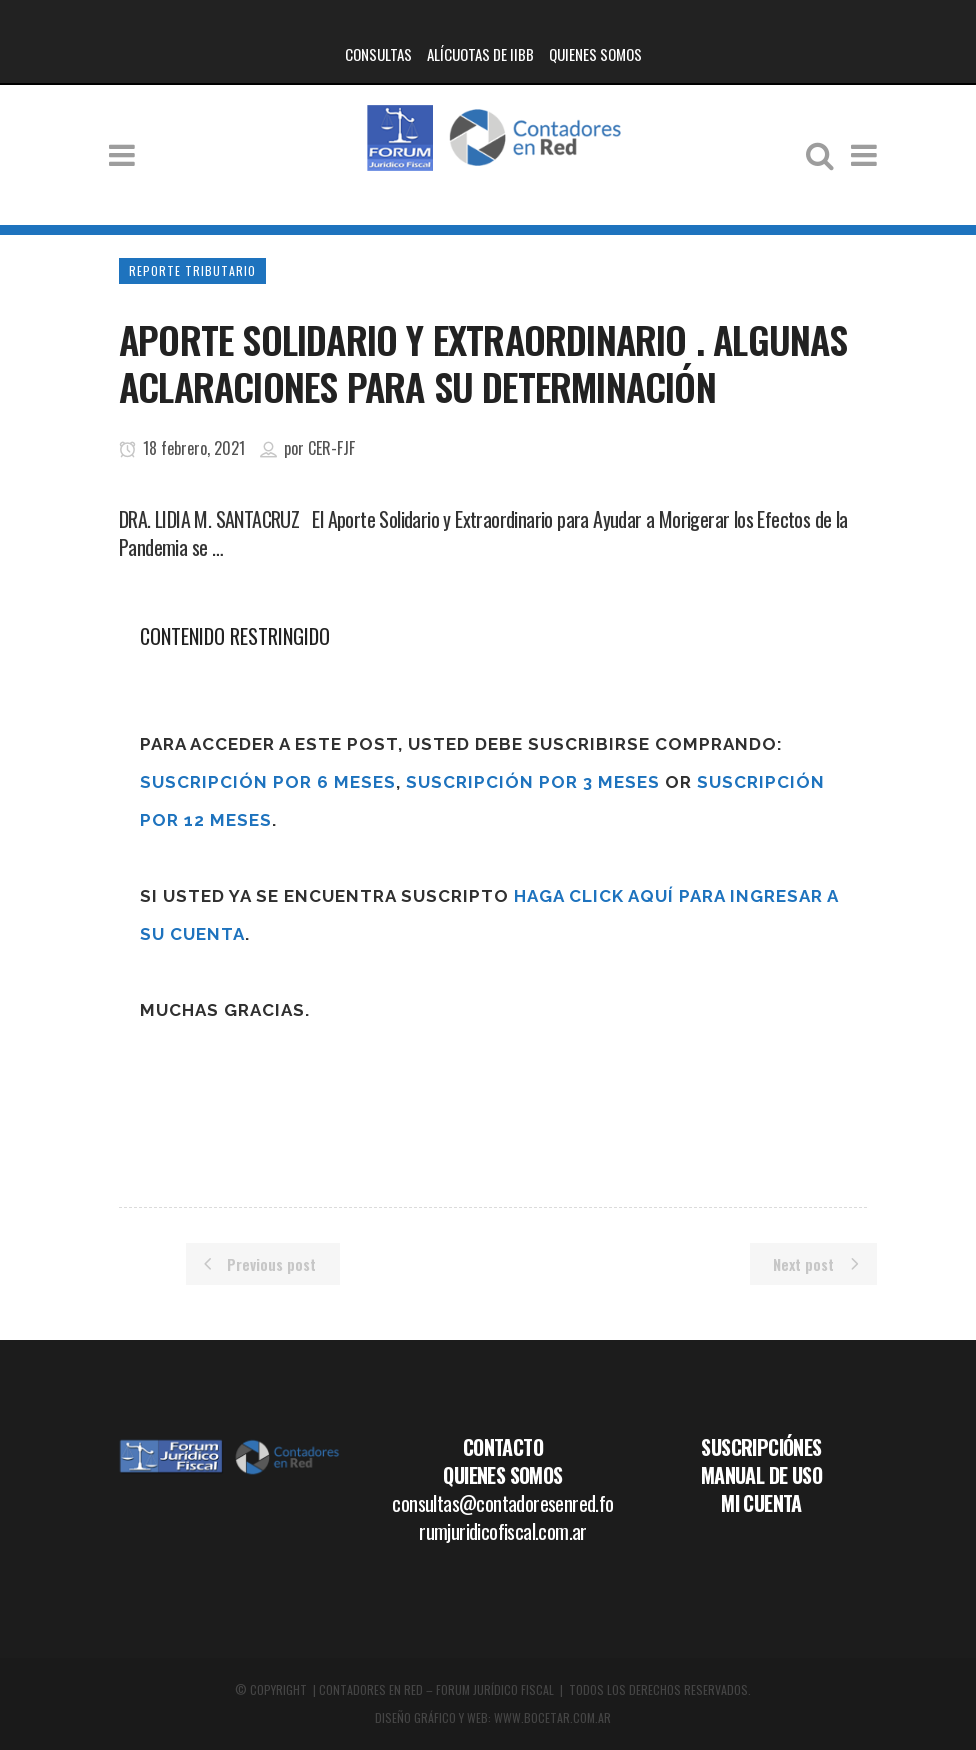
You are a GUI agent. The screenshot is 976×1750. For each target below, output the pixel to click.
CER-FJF (331, 448)
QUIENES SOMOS (595, 54)
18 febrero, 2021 (182, 448)
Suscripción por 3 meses (533, 782)
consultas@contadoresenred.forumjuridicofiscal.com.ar (502, 1517)
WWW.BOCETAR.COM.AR (552, 1717)
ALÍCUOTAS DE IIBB (480, 54)
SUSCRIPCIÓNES (761, 1447)
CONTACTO (503, 1447)
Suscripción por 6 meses (268, 782)
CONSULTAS (378, 54)
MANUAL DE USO (761, 1475)
